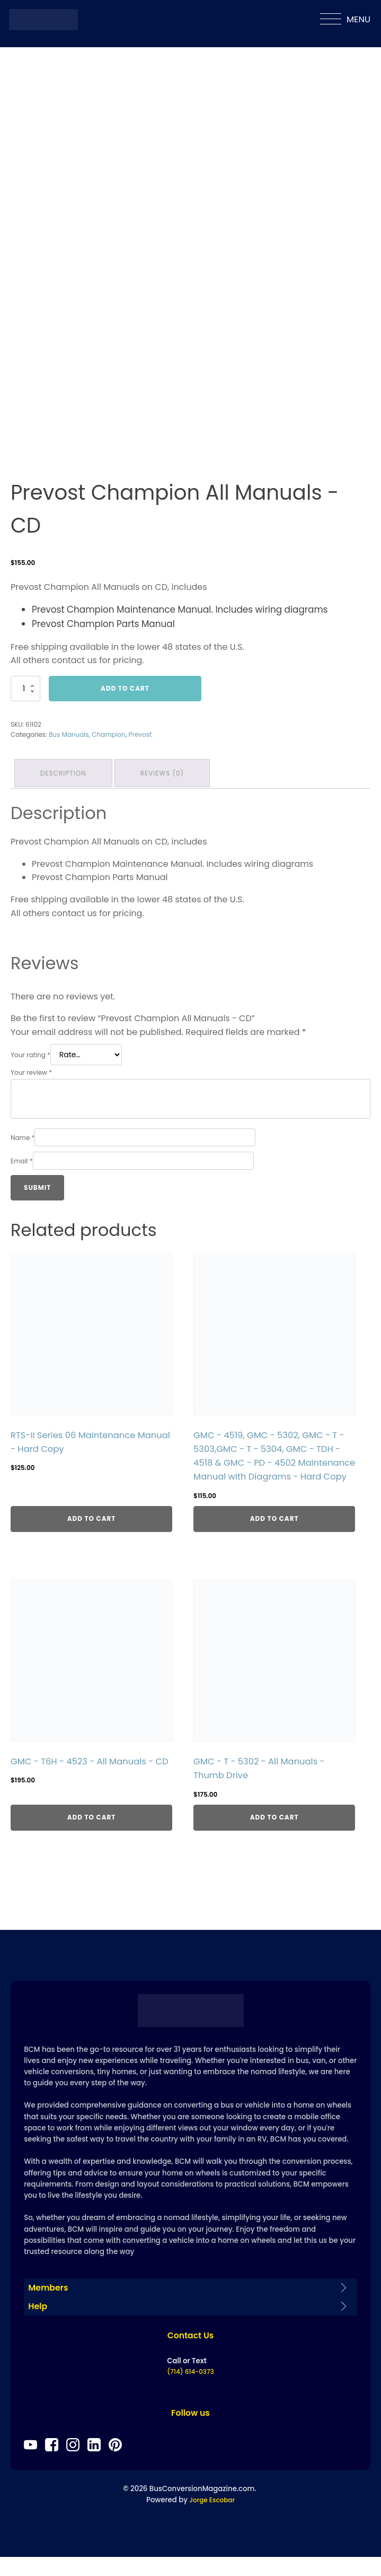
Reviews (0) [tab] (166, 771)
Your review (31, 1069)
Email (22, 1157)
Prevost (140, 734)
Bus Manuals (69, 734)
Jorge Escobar (212, 2519)
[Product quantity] (25, 688)
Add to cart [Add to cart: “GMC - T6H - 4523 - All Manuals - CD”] (91, 1831)
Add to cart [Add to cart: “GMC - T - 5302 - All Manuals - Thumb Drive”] (274, 1831)
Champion (109, 734)
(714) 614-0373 (190, 2390)
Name (22, 1134)
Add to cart (125, 688)
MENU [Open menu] (345, 19)
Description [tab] (64, 771)
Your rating (30, 1052)
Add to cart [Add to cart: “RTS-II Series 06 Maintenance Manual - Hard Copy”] (91, 1531)
